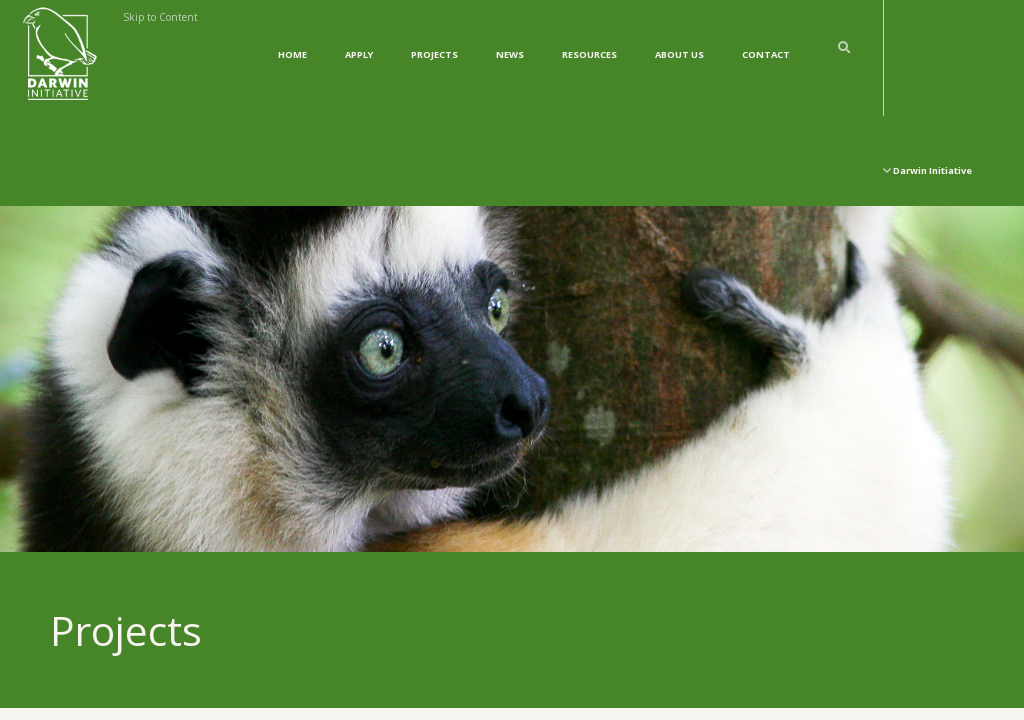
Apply (359, 54)
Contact (766, 54)
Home (292, 54)
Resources (589, 54)
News (510, 54)
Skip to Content (160, 17)
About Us (679, 54)
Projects (434, 54)
